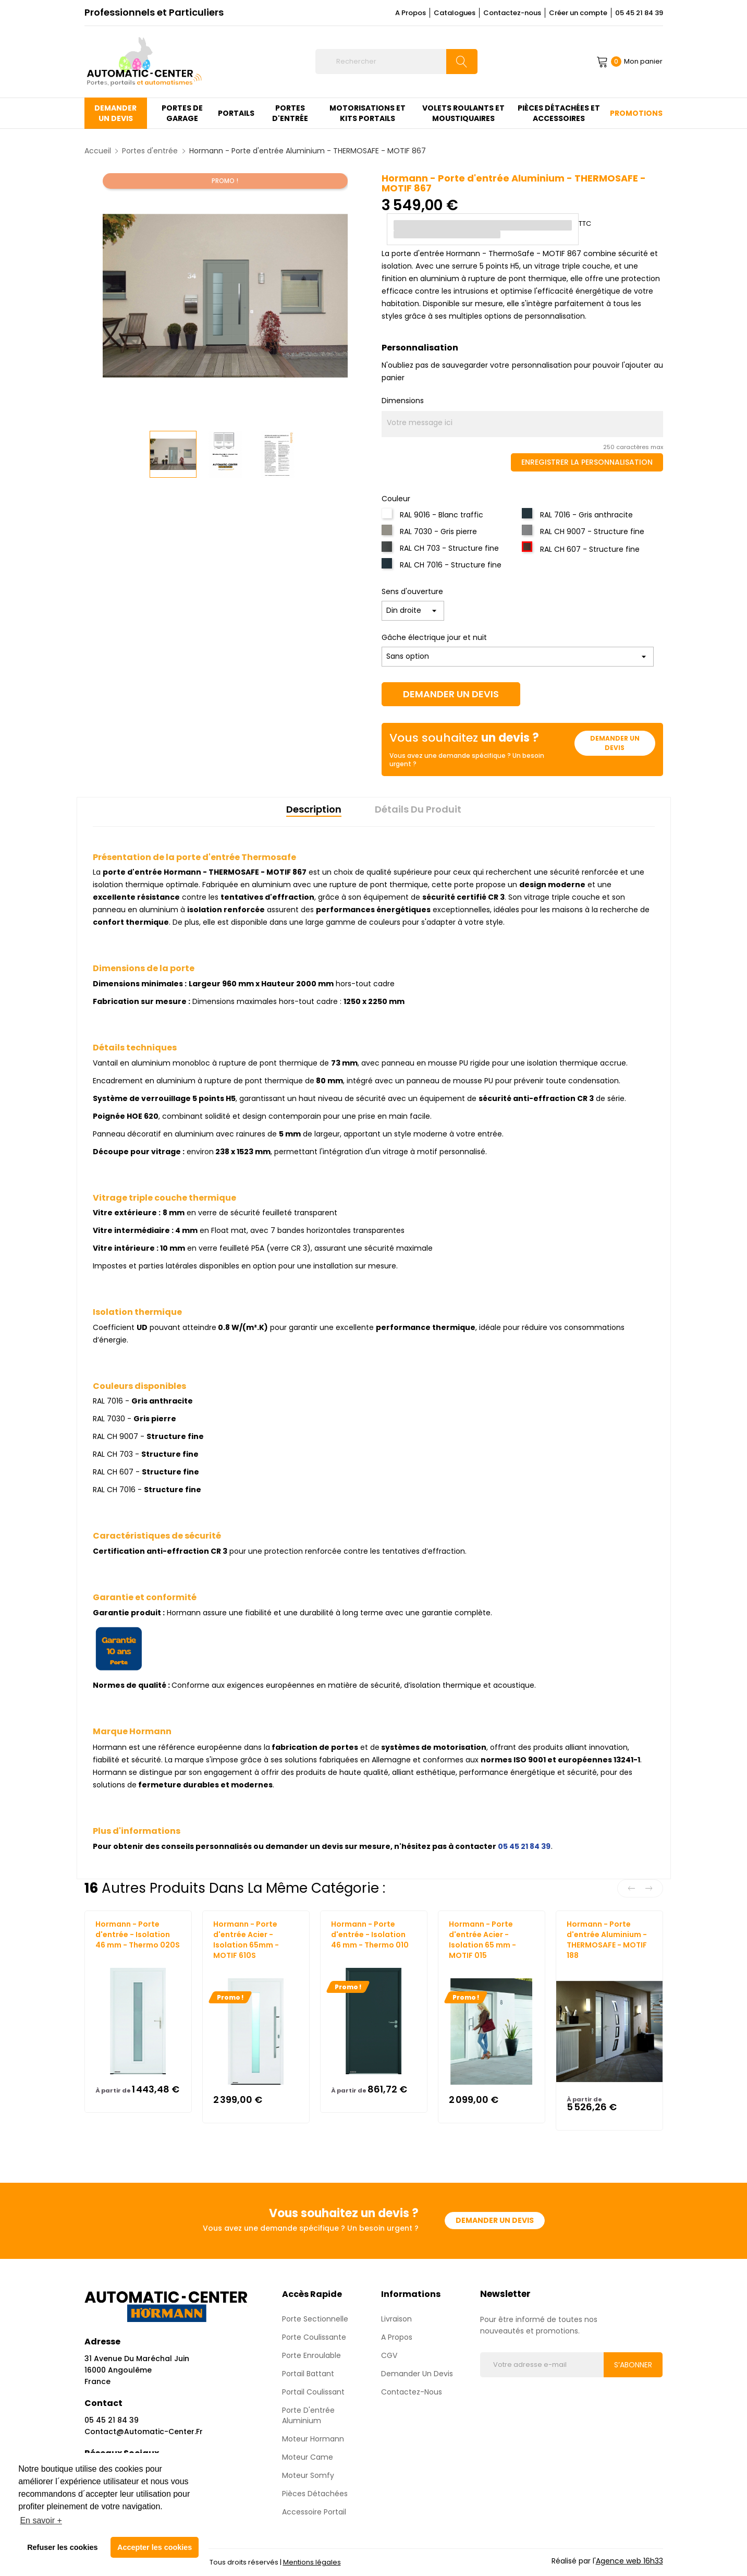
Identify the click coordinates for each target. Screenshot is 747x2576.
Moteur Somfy (308, 2475)
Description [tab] (313, 809)
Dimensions (403, 400)
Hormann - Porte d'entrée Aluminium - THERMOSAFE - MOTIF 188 (607, 1940)
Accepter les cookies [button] (154, 2547)
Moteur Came (307, 2457)
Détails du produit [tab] (418, 809)
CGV (389, 2355)
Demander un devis (451, 693)
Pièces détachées (315, 2493)
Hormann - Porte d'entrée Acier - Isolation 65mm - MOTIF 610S (246, 1940)
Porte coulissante (314, 2337)
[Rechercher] (396, 61)
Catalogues (454, 13)
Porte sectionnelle (315, 2319)
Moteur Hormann (313, 2439)
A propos (396, 2337)
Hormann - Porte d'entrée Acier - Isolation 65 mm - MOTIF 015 (482, 1940)
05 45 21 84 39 (639, 13)
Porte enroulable (311, 2355)
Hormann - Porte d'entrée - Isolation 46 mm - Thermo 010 (370, 1934)
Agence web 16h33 (629, 2561)
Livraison (396, 2319)
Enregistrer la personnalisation (587, 462)
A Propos (410, 13)
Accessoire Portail (314, 2512)
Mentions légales (312, 2562)
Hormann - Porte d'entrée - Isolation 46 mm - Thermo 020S (137, 1934)
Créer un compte (578, 13)
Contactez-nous (512, 13)
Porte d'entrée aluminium (308, 2415)
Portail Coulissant (313, 2392)
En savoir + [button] (41, 2520)
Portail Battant (308, 2373)
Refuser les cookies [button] (62, 2547)
